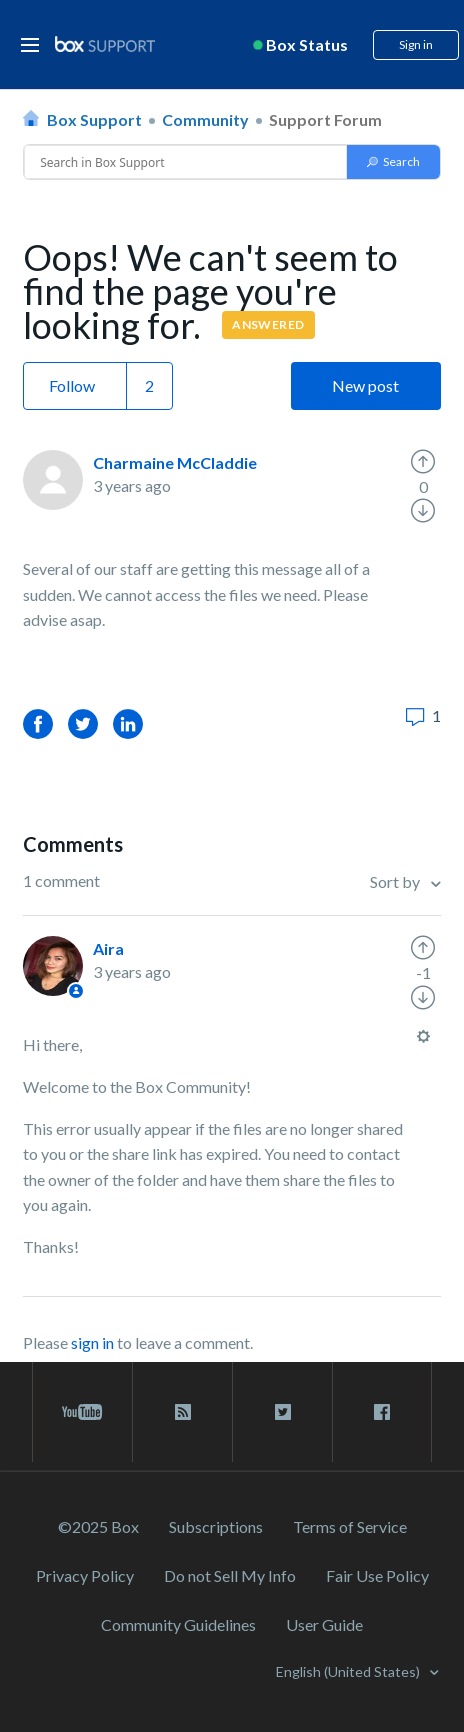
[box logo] (105, 43)
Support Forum (325, 119)
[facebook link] (382, 1412)
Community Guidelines (178, 1624)
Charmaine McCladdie (175, 462)
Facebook (38, 723)
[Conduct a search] (185, 162)
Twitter (83, 723)
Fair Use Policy (377, 1575)
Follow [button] (72, 385)
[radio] (423, 462)
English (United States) (349, 1671)
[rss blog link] (182, 1412)
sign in (92, 1342)
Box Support (94, 119)
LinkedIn (128, 723)
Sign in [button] (416, 44)
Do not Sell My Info (230, 1575)
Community (205, 119)
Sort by (396, 881)
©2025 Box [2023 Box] (98, 1526)
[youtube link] (82, 1412)
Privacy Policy (85, 1575)
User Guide (324, 1624)
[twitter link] (282, 1412)
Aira (108, 948)
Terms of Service (350, 1526)
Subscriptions (216, 1526)
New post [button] (365, 385)
